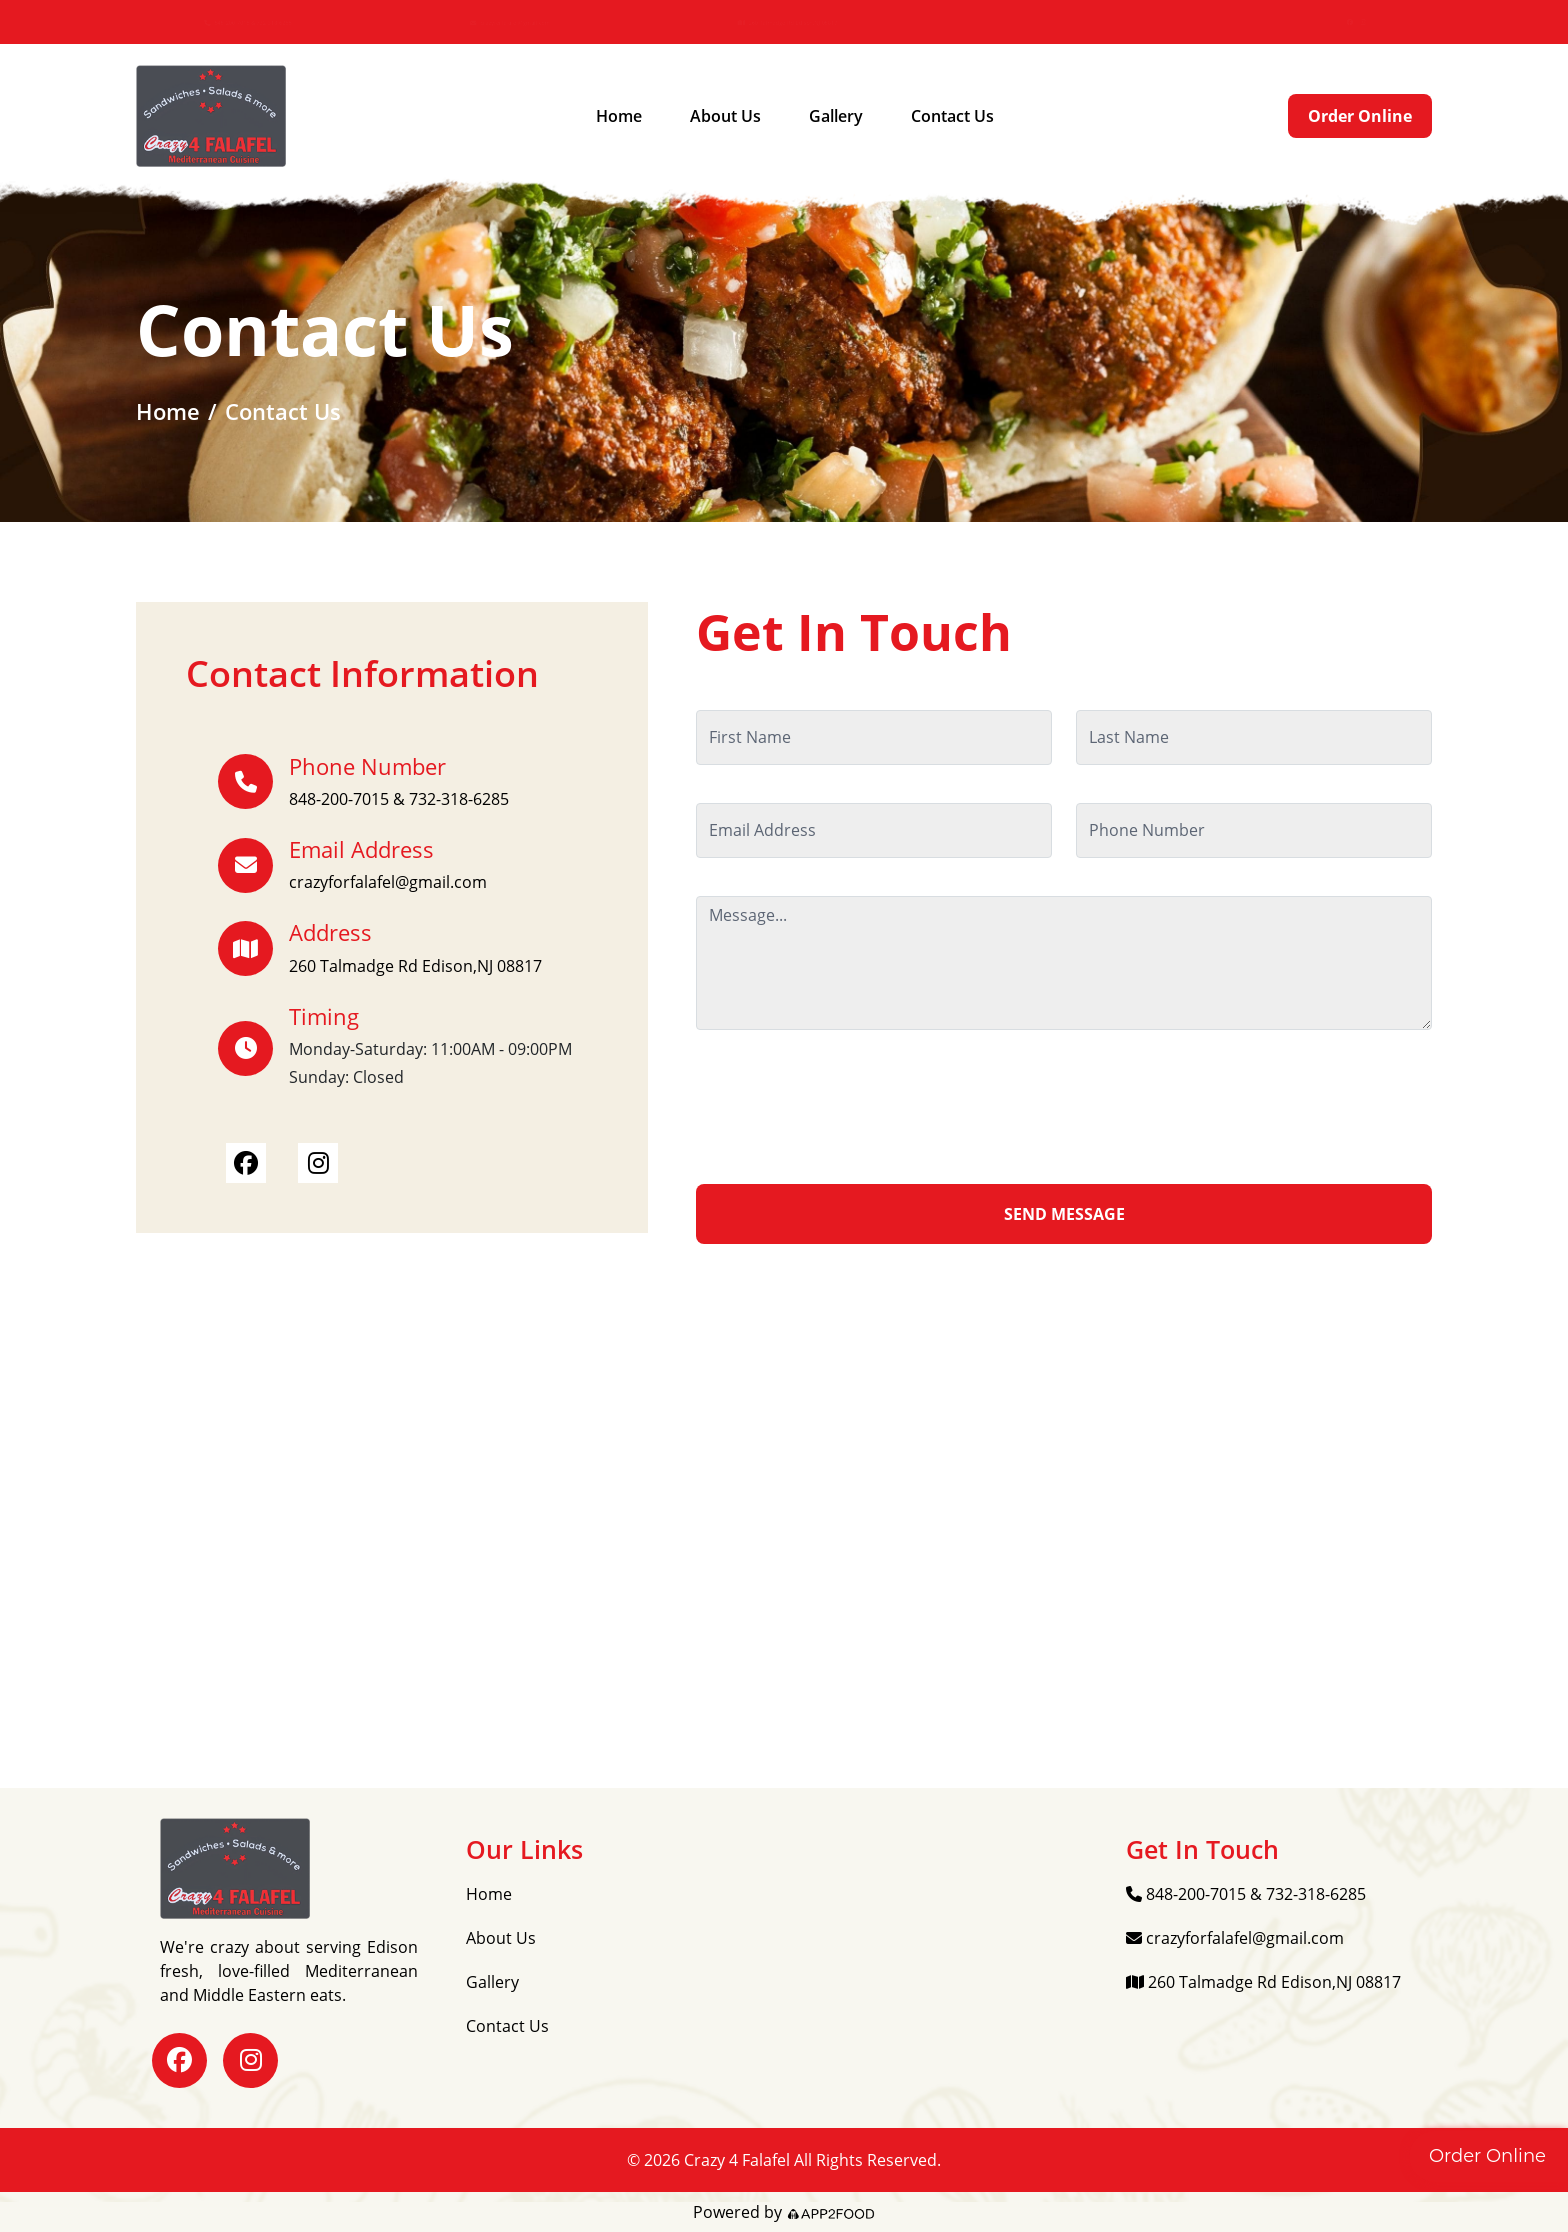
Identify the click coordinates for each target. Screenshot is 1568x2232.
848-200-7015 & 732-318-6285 (261, 22)
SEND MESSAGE (1064, 1214)
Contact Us (952, 116)
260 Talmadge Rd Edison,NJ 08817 (801, 22)
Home (619, 116)
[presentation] (848, 1107)
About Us (725, 116)
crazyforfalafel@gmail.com (523, 22)
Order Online (1360, 116)
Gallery (836, 116)
